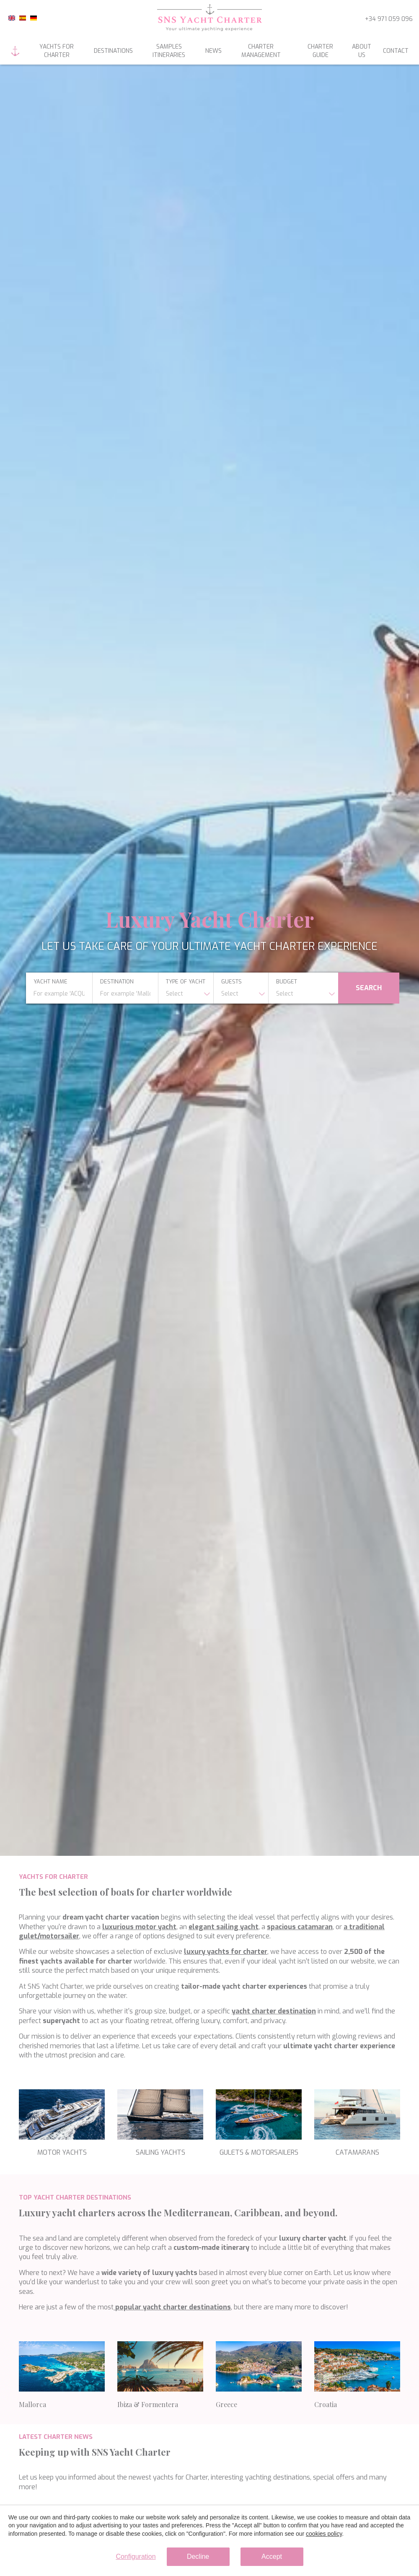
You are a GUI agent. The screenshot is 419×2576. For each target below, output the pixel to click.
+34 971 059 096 (389, 19)
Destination (117, 981)
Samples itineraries (169, 51)
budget (286, 981)
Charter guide (320, 51)
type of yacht (185, 981)
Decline (198, 2556)
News (213, 51)
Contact (396, 51)
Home (15, 51)
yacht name (50, 981)
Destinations (113, 51)
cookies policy (324, 2533)
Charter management (261, 51)
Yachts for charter (56, 51)
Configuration (135, 2556)
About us (361, 51)
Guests (231, 981)
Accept (271, 2556)
